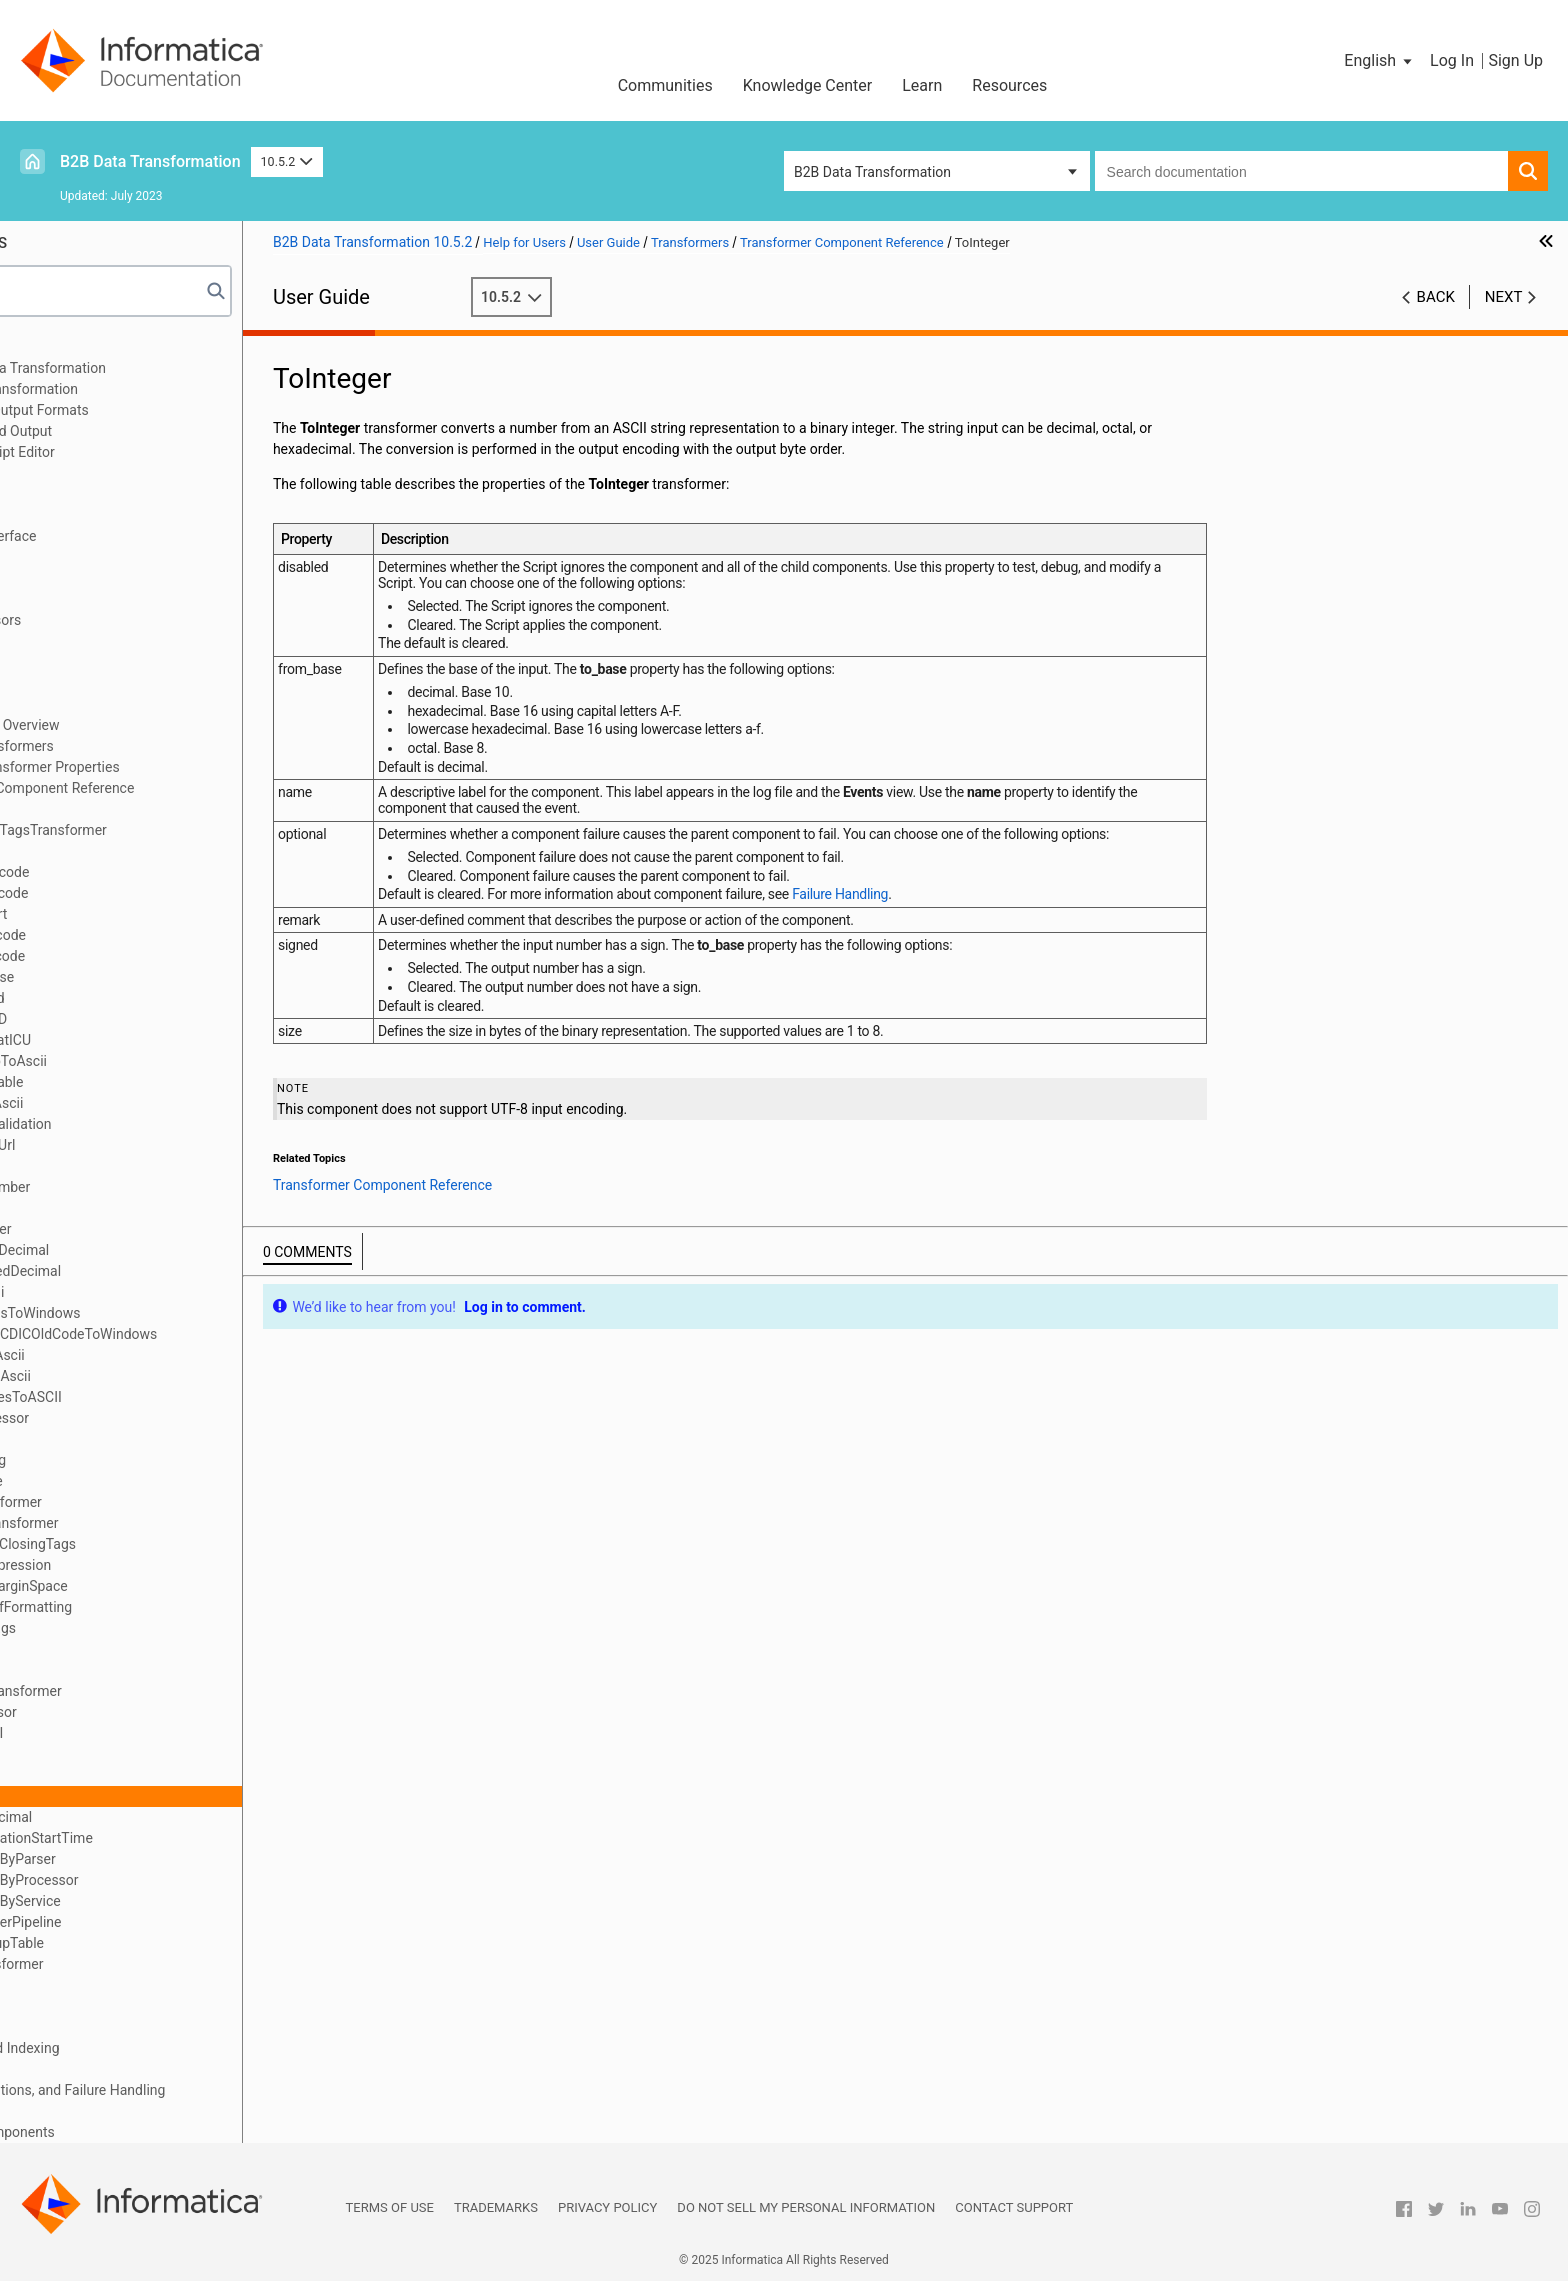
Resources (1009, 85)
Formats (59, 641)
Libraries (60, 494)
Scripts (54, 557)
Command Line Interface (110, 536)
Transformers (75, 704)
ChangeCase (123, 977)
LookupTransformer (145, 1523)
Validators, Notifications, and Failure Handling (174, 2090)
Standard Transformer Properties (166, 767)
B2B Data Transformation (150, 161)
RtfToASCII (117, 1733)
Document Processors (102, 620)
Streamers (65, 2069)
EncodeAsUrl (123, 1145)
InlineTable (117, 1481)
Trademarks (496, 2207)
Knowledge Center (808, 85)
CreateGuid (118, 998)
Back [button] (1436, 297)
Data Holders (73, 662)
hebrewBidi (118, 1292)
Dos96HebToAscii (139, 1061)
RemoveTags (124, 1628)
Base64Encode (130, 893)
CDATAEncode (128, 956)
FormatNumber (131, 1187)
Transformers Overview (136, 725)
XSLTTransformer (138, 1964)
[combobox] (1301, 171)
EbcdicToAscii (127, 1103)
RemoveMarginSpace (150, 1586)
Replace (108, 1649)
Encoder (109, 1166)
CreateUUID (119, 1019)
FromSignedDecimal (146, 1271)
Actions (56, 1985)
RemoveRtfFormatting (152, 1607)
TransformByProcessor (155, 1880)
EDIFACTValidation (142, 1124)
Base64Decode (130, 872)
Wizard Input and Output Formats (136, 410)
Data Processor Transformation (130, 389)
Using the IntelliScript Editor (119, 452)
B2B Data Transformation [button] (872, 172)
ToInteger (113, 1796)
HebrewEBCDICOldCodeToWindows (194, 1334)
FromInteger (121, 1229)
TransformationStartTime (162, 1838)
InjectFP (109, 1439)
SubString (114, 1754)
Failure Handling (990, 910)
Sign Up (1515, 60)
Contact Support (1014, 2207)
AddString (114, 851)
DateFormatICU (131, 1040)
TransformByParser (144, 1859)
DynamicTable (128, 1082)
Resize (104, 1670)
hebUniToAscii (128, 1355)
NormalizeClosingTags (154, 1544)
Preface (57, 347)
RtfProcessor (124, 1712)
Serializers (65, 2006)
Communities (665, 85)
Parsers (57, 578)
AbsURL (108, 809)
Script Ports (69, 599)
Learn (922, 85)
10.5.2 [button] (287, 161)
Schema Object (80, 515)
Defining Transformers (133, 746)
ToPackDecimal (132, 1817)
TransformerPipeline (147, 1922)
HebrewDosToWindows (156, 1313)
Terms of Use (390, 2207)
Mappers (60, 2027)
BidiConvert (120, 914)
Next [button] (1504, 297)
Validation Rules (83, 2111)
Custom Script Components (119, 2132)
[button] (1379, 61)
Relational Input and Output (117, 431)
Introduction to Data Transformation (144, 368)
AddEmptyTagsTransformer (169, 830)
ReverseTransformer (147, 1691)
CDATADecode (129, 935)
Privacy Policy (607, 2207)
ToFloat (107, 1775)
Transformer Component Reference (173, 788)
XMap (51, 473)
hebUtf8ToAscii (131, 1376)
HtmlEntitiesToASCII (147, 1397)
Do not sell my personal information (806, 2207)
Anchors (59, 683)
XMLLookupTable (138, 1943)
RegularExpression (141, 1565)
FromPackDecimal (140, 1250)
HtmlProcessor (130, 1418)
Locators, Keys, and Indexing (121, 2048)
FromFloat (115, 1208)
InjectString (119, 1460)
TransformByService (146, 1901)
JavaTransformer (137, 1502)
